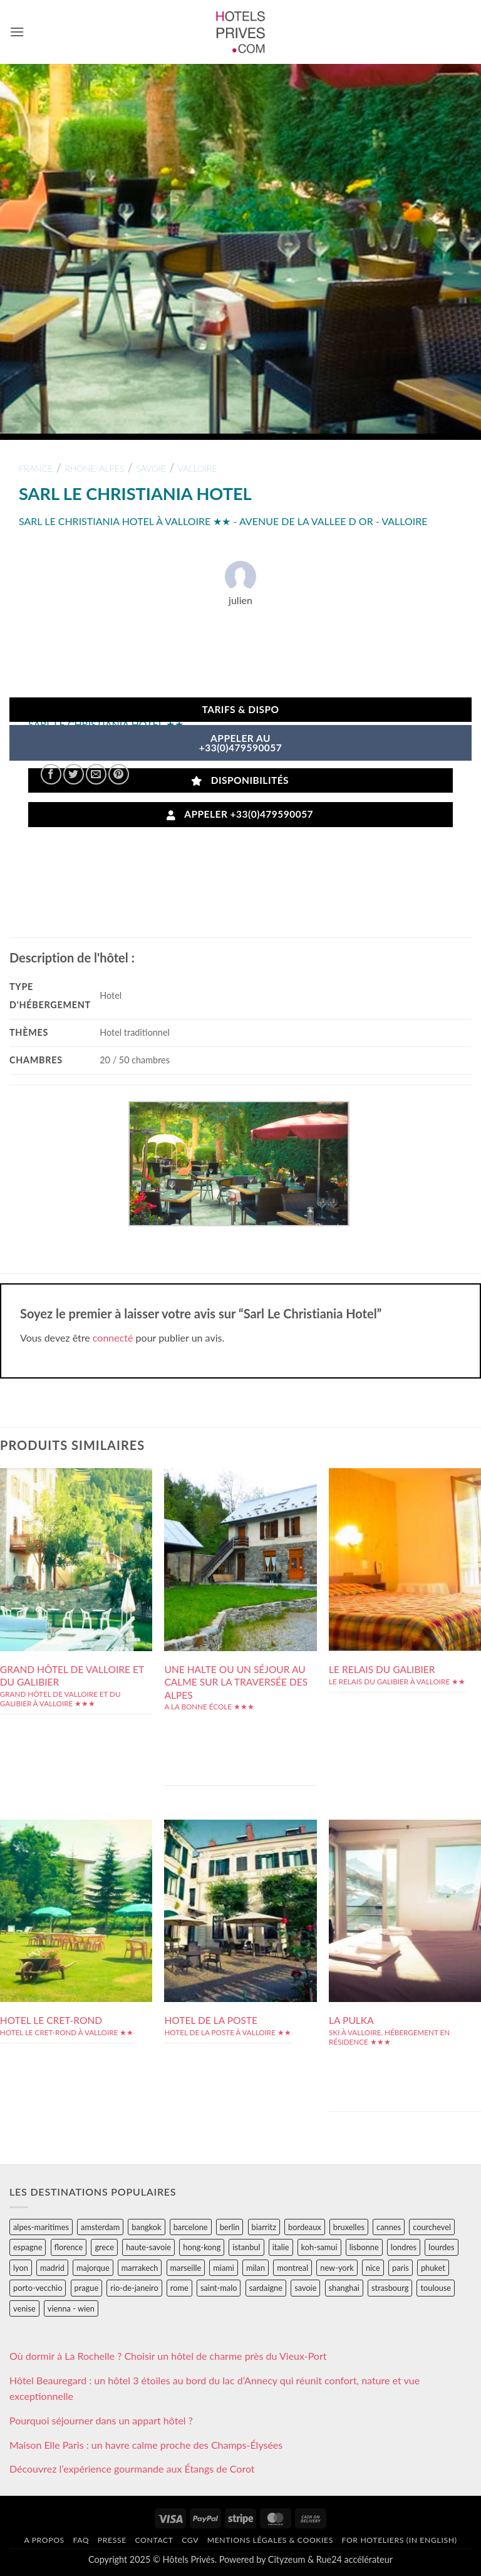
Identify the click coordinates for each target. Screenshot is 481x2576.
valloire (197, 468)
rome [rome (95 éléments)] (179, 2288)
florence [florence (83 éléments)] (68, 2247)
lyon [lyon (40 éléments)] (20, 2268)
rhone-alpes (94, 468)
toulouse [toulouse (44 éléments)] (435, 2288)
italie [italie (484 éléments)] (280, 2247)
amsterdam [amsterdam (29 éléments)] (100, 2227)
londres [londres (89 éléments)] (403, 2247)
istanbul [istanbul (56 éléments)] (246, 2247)
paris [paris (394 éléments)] (400, 2268)
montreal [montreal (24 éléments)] (292, 2268)
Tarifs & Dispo (240, 709)
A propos (44, 2540)
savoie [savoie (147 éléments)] (305, 2288)
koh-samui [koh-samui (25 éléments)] (319, 2247)
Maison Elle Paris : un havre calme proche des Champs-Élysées (145, 2445)
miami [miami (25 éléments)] (223, 2268)
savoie (151, 468)
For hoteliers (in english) (399, 2540)
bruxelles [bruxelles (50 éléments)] (349, 2227)
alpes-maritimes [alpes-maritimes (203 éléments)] (41, 2227)
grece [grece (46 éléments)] (104, 2247)
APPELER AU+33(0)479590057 (240, 743)
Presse (112, 2540)
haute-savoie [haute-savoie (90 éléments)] (148, 2247)
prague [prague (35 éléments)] (87, 2288)
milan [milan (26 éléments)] (255, 2268)
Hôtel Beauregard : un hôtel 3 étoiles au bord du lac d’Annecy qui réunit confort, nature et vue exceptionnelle (214, 2388)
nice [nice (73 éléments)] (373, 2268)
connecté (113, 1337)
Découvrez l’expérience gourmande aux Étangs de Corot (132, 2468)
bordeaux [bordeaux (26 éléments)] (304, 2227)
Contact (154, 2540)
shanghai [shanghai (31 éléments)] (344, 2288)
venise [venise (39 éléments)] (24, 2308)
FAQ (81, 2540)
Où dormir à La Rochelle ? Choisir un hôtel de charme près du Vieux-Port (168, 2356)
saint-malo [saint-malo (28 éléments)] (218, 2288)
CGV (190, 2540)
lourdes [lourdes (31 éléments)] (441, 2247)
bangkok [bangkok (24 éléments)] (146, 2227)
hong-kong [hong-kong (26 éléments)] (201, 2247)
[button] (16, 31)
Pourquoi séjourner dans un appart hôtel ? (101, 2420)
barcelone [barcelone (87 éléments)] (190, 2227)
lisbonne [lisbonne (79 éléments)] (364, 2247)
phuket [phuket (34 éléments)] (433, 2268)
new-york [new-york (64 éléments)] (336, 2268)
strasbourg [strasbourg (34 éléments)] (389, 2288)
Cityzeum (286, 2559)
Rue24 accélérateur (354, 2559)
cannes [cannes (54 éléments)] (388, 2227)
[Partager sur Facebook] (51, 774)
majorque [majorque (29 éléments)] (93, 2268)
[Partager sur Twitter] (73, 774)
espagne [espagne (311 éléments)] (27, 2247)
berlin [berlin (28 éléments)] (230, 2227)
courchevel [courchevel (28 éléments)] (432, 2227)
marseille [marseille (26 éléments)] (186, 2268)
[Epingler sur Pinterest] (118, 774)
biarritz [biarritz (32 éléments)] (264, 2227)
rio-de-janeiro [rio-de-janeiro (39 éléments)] (134, 2288)
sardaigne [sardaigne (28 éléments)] (265, 2288)
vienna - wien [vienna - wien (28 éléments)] (71, 2308)
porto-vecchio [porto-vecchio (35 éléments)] (37, 2288)
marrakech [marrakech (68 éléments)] (140, 2268)
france (36, 468)
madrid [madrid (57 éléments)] (52, 2268)
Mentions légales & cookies (270, 2540)
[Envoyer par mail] (96, 774)
